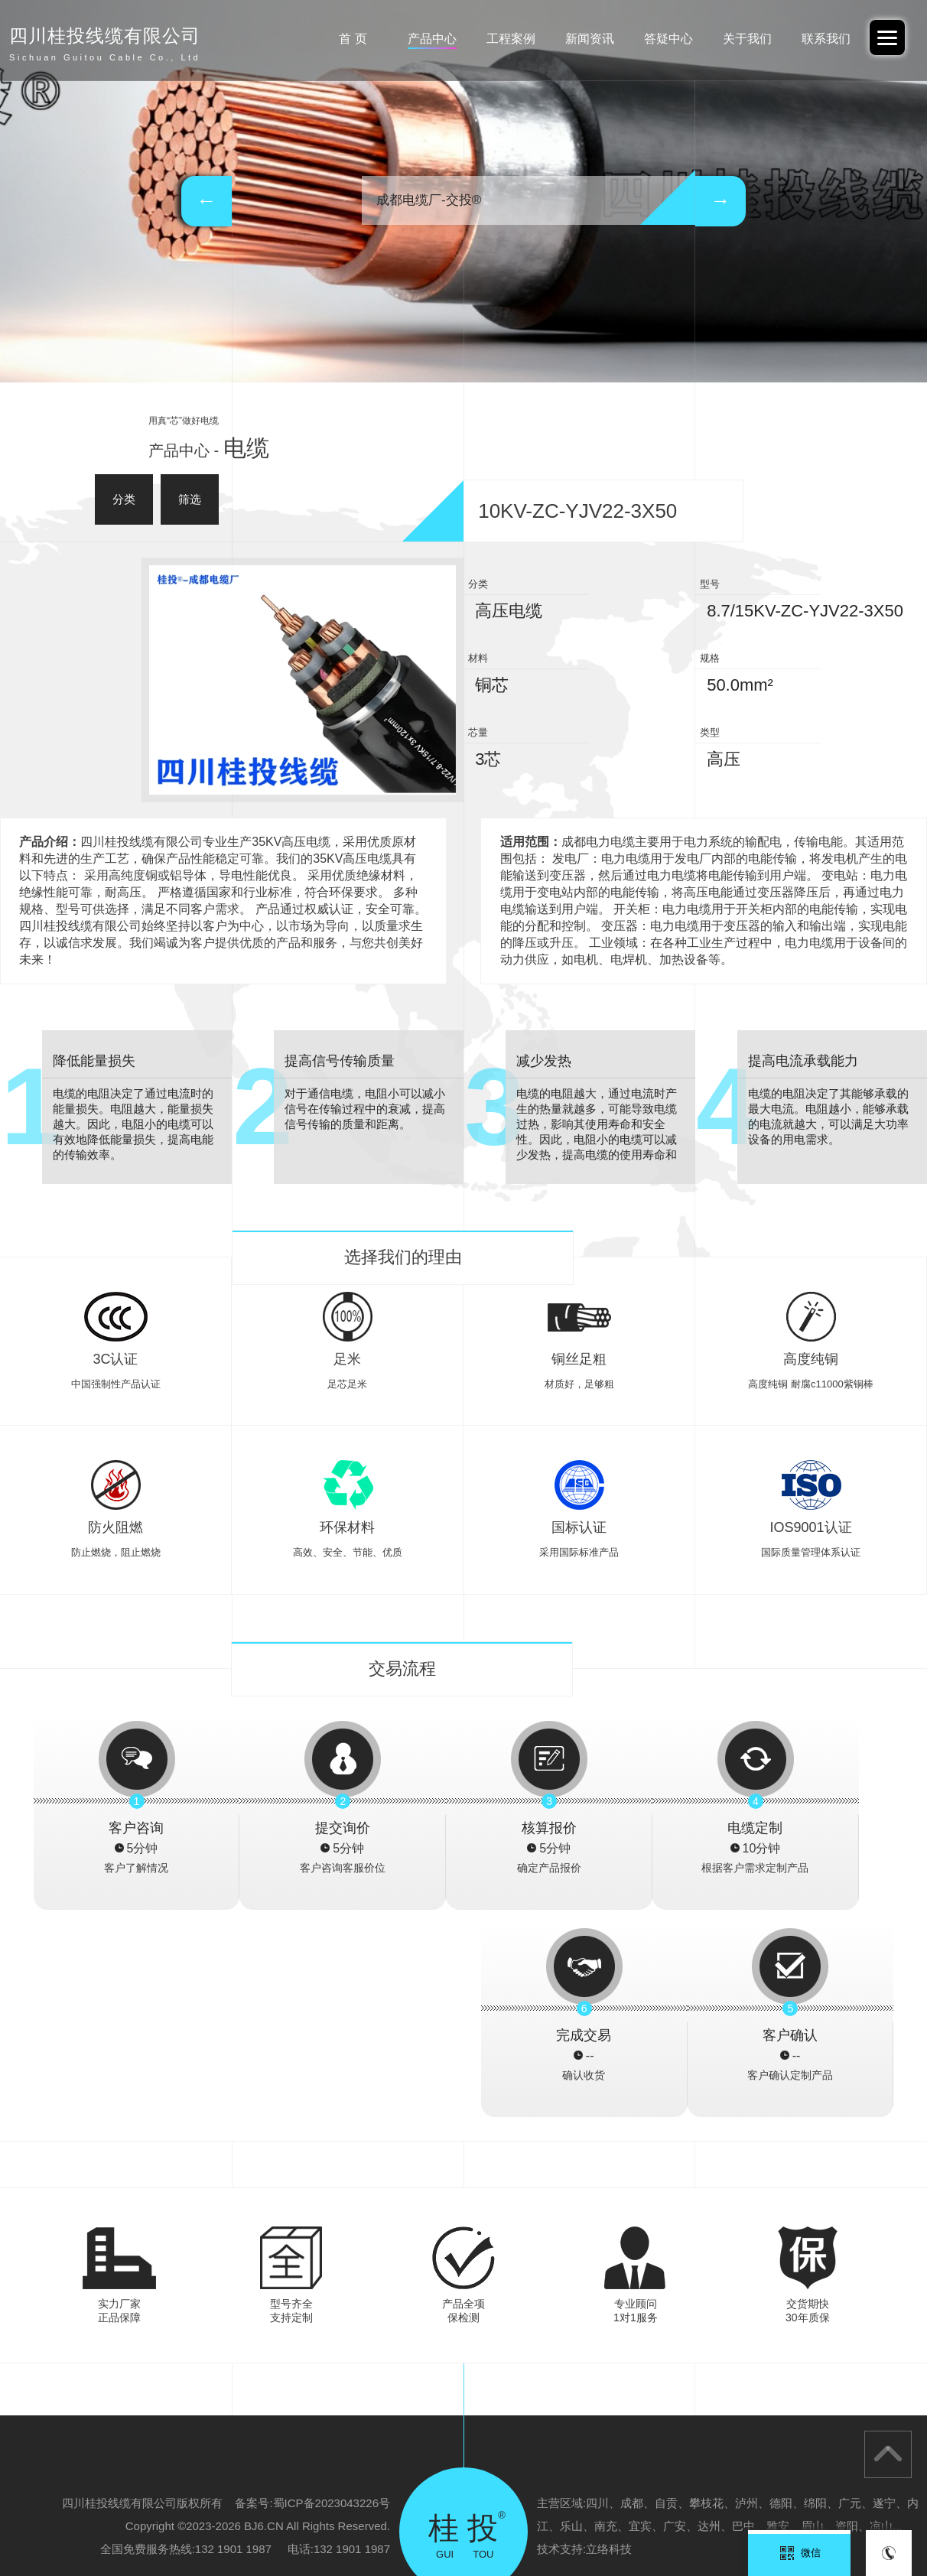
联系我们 (823, 38)
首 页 (335, 38)
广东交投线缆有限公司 (238, 2504)
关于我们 (742, 38)
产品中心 (416, 38)
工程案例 (497, 38)
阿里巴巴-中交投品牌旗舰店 (111, 2504)
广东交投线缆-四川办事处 (582, 2504)
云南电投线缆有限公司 (57, 2527)
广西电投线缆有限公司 (353, 2504)
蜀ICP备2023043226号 (331, 2295)
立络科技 (609, 2341)
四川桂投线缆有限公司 (818, 2504)
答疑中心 (660, 38)
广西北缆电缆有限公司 (703, 2504)
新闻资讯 (579, 38)
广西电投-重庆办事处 (464, 2504)
